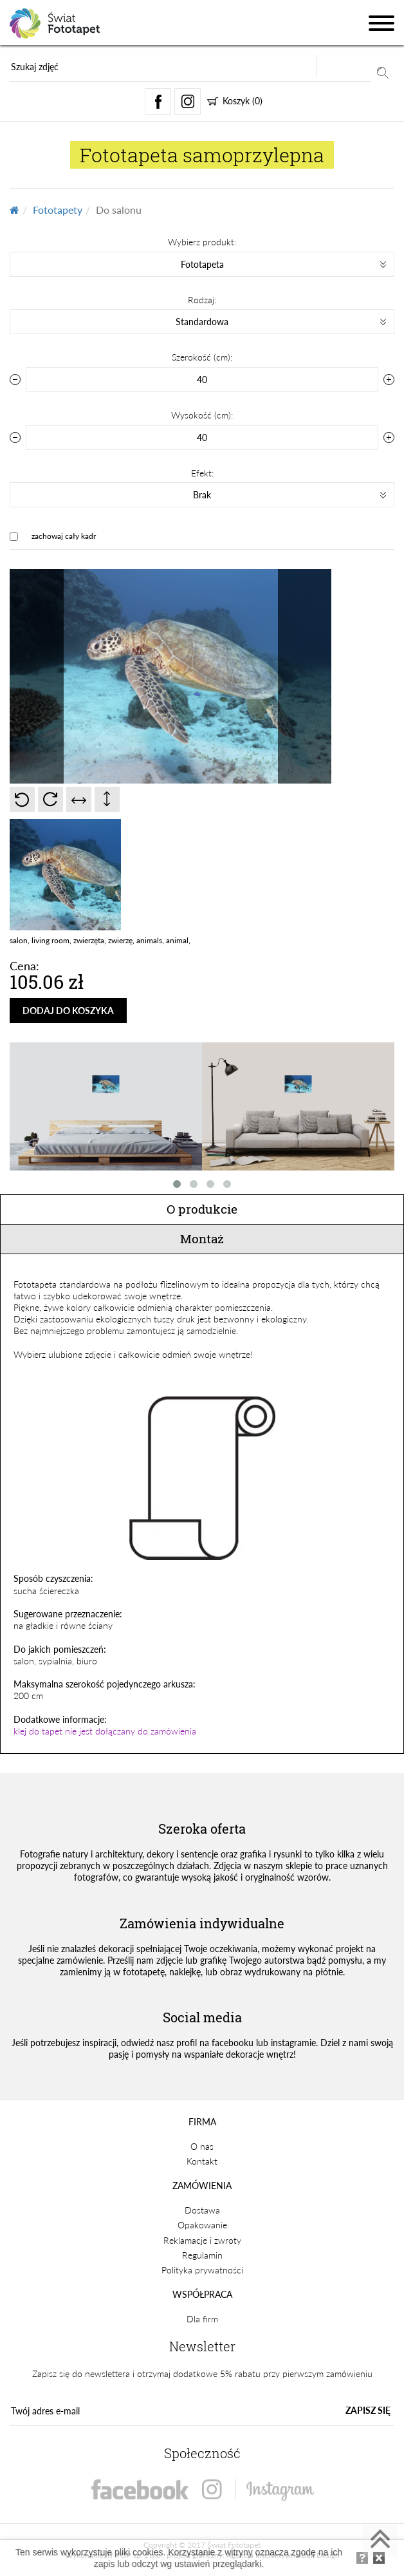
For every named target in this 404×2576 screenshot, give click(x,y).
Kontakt (202, 2161)
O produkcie (202, 1209)
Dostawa (202, 2210)
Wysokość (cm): (202, 414)
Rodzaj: (202, 299)
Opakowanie (202, 2224)
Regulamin (202, 2255)
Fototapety (57, 209)
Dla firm (202, 2318)
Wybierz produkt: (202, 241)
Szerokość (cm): (202, 357)
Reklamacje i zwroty (202, 2240)
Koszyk (234, 100)
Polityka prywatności (202, 2269)
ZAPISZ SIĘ (367, 2410)
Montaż (202, 1238)
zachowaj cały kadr (64, 536)
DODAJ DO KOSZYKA (68, 1010)
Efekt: (202, 472)
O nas (202, 2146)
